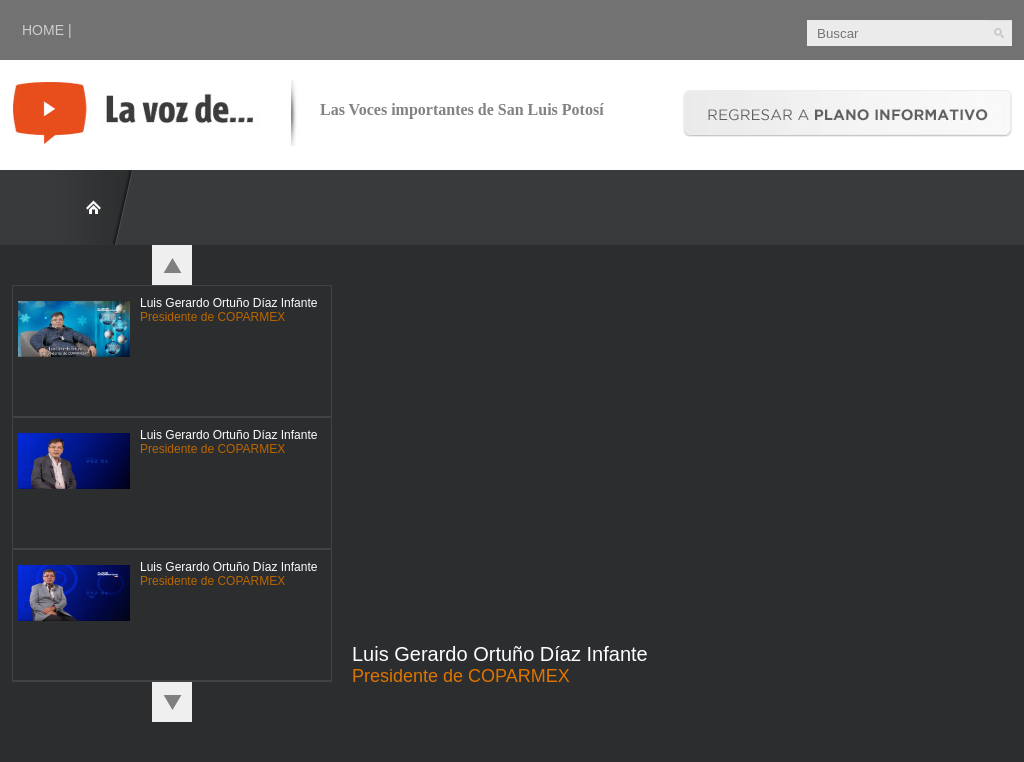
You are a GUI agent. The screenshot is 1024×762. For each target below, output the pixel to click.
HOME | (47, 30)
